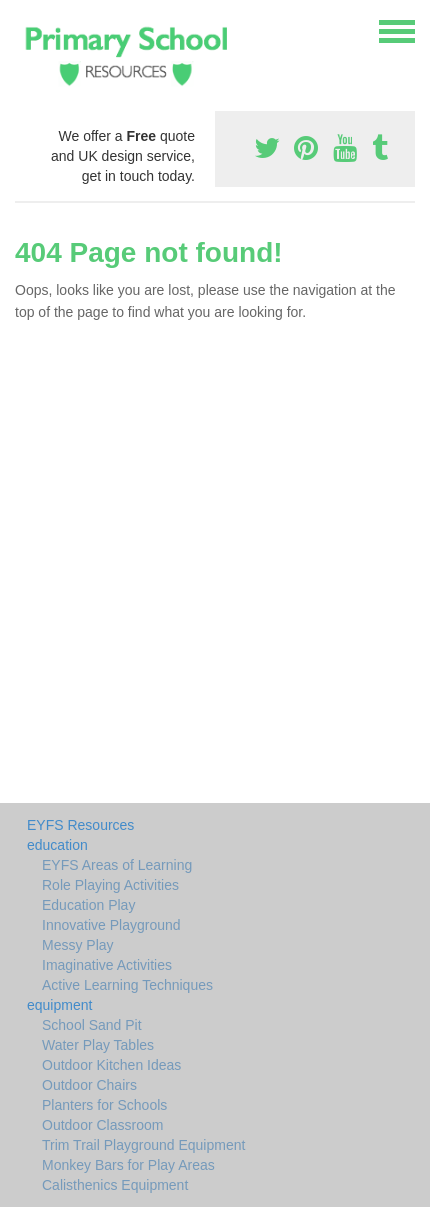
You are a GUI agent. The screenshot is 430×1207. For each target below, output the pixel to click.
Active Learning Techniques (127, 985)
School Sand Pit (92, 1025)
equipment (59, 1005)
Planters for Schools (104, 1105)
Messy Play (78, 945)
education (57, 845)
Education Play (88, 905)
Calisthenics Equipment (115, 1185)
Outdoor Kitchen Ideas (111, 1065)
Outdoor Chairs (89, 1085)
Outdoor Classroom (102, 1125)
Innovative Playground (111, 925)
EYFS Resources (80, 825)
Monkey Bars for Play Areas (128, 1165)
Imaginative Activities (107, 965)
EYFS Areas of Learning (117, 865)
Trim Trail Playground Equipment (143, 1145)
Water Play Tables (98, 1045)
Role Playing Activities (110, 885)
